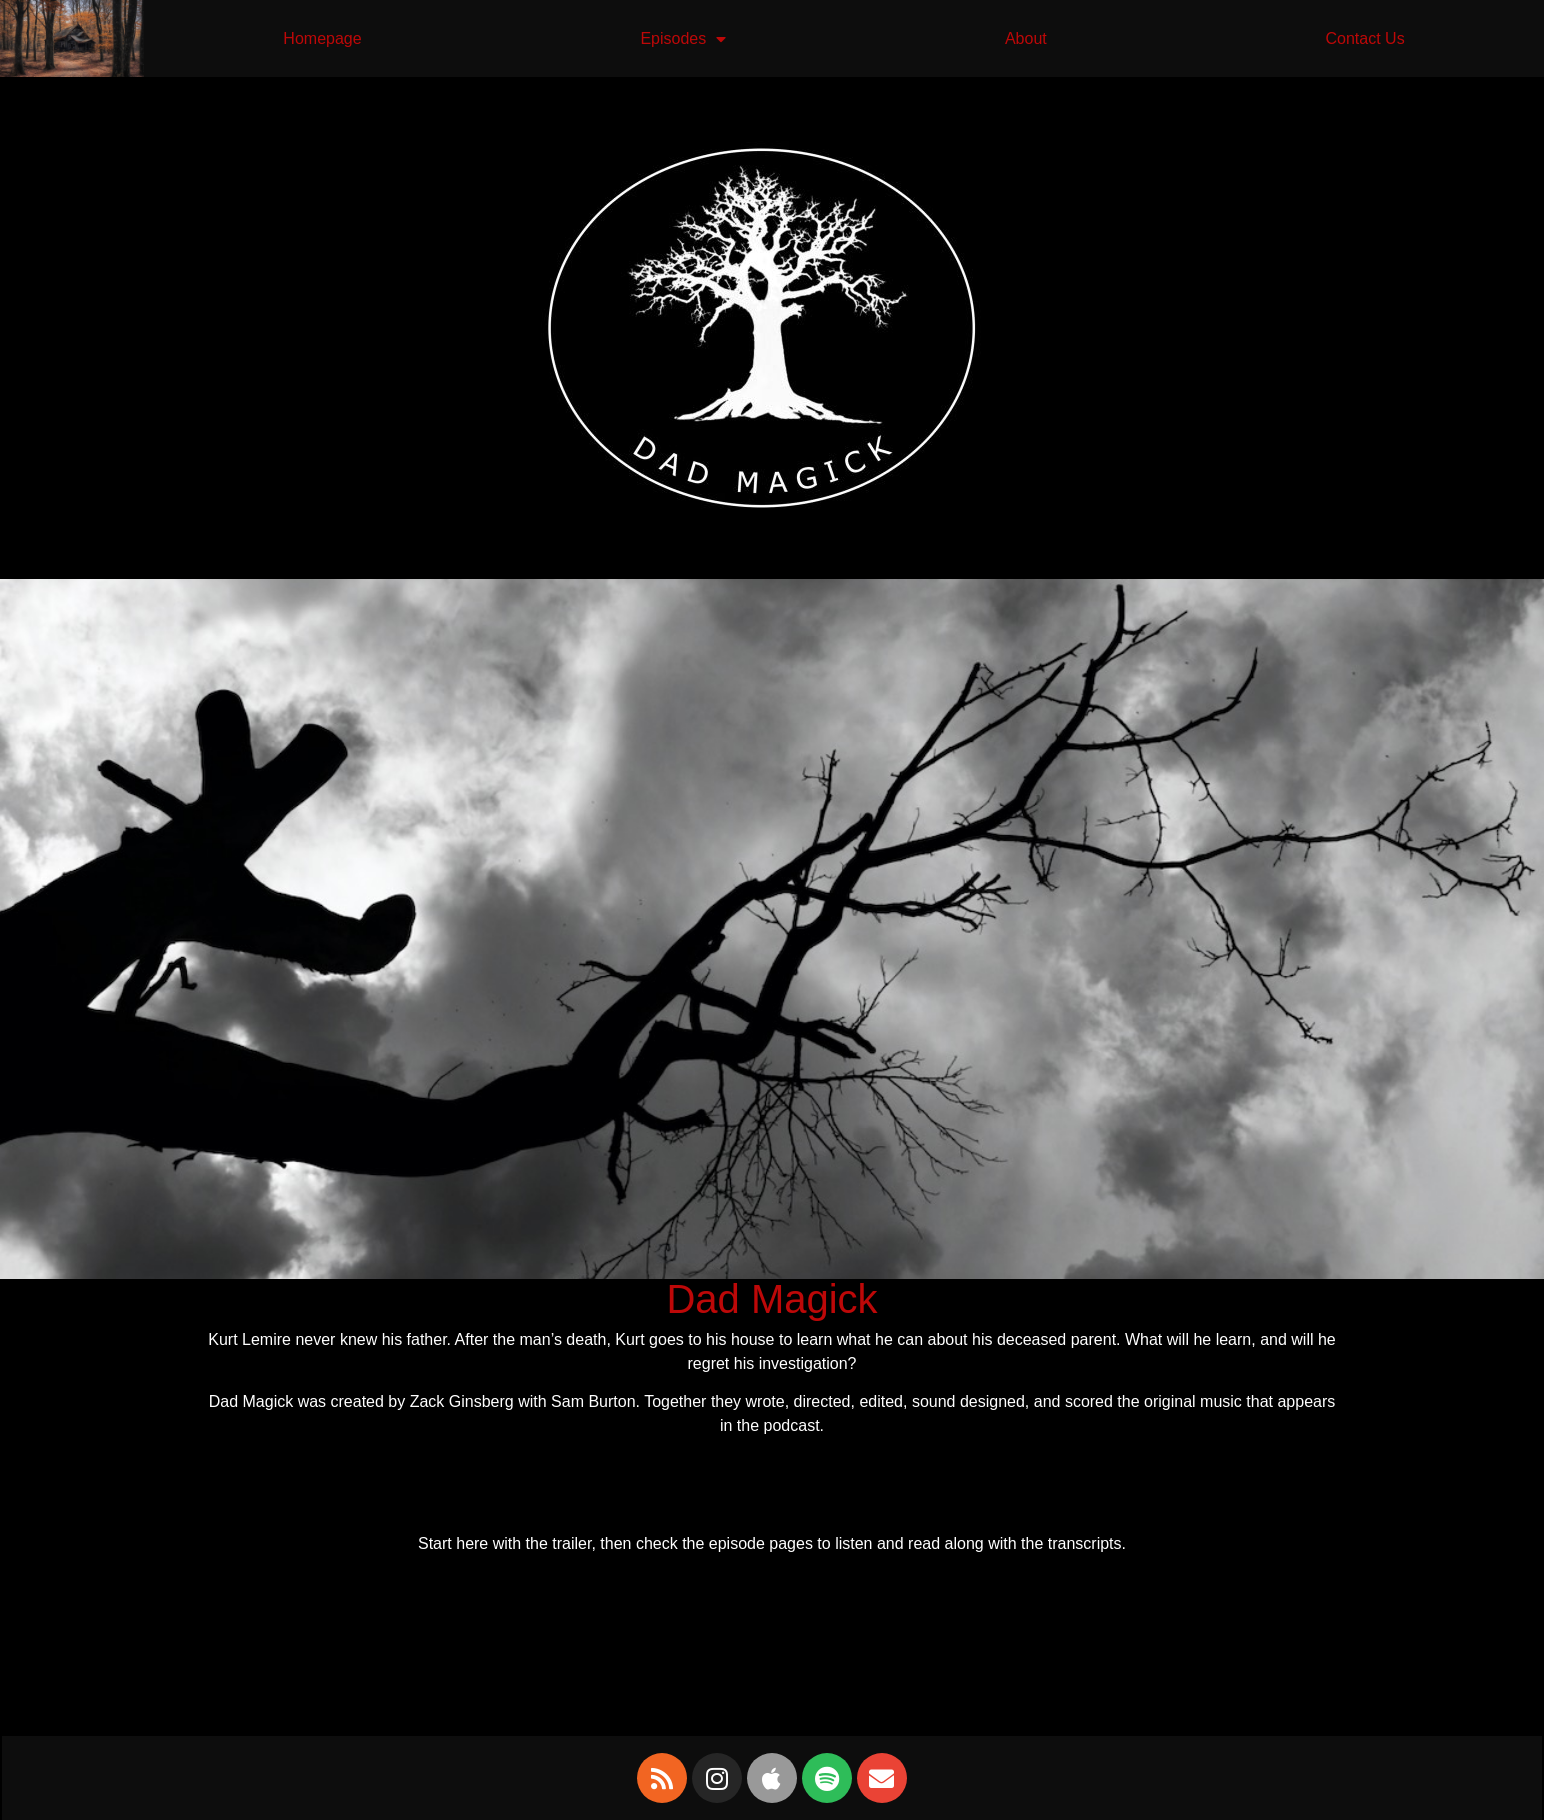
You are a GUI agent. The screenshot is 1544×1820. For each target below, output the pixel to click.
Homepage (322, 38)
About (1026, 38)
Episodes (683, 39)
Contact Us (1364, 38)
